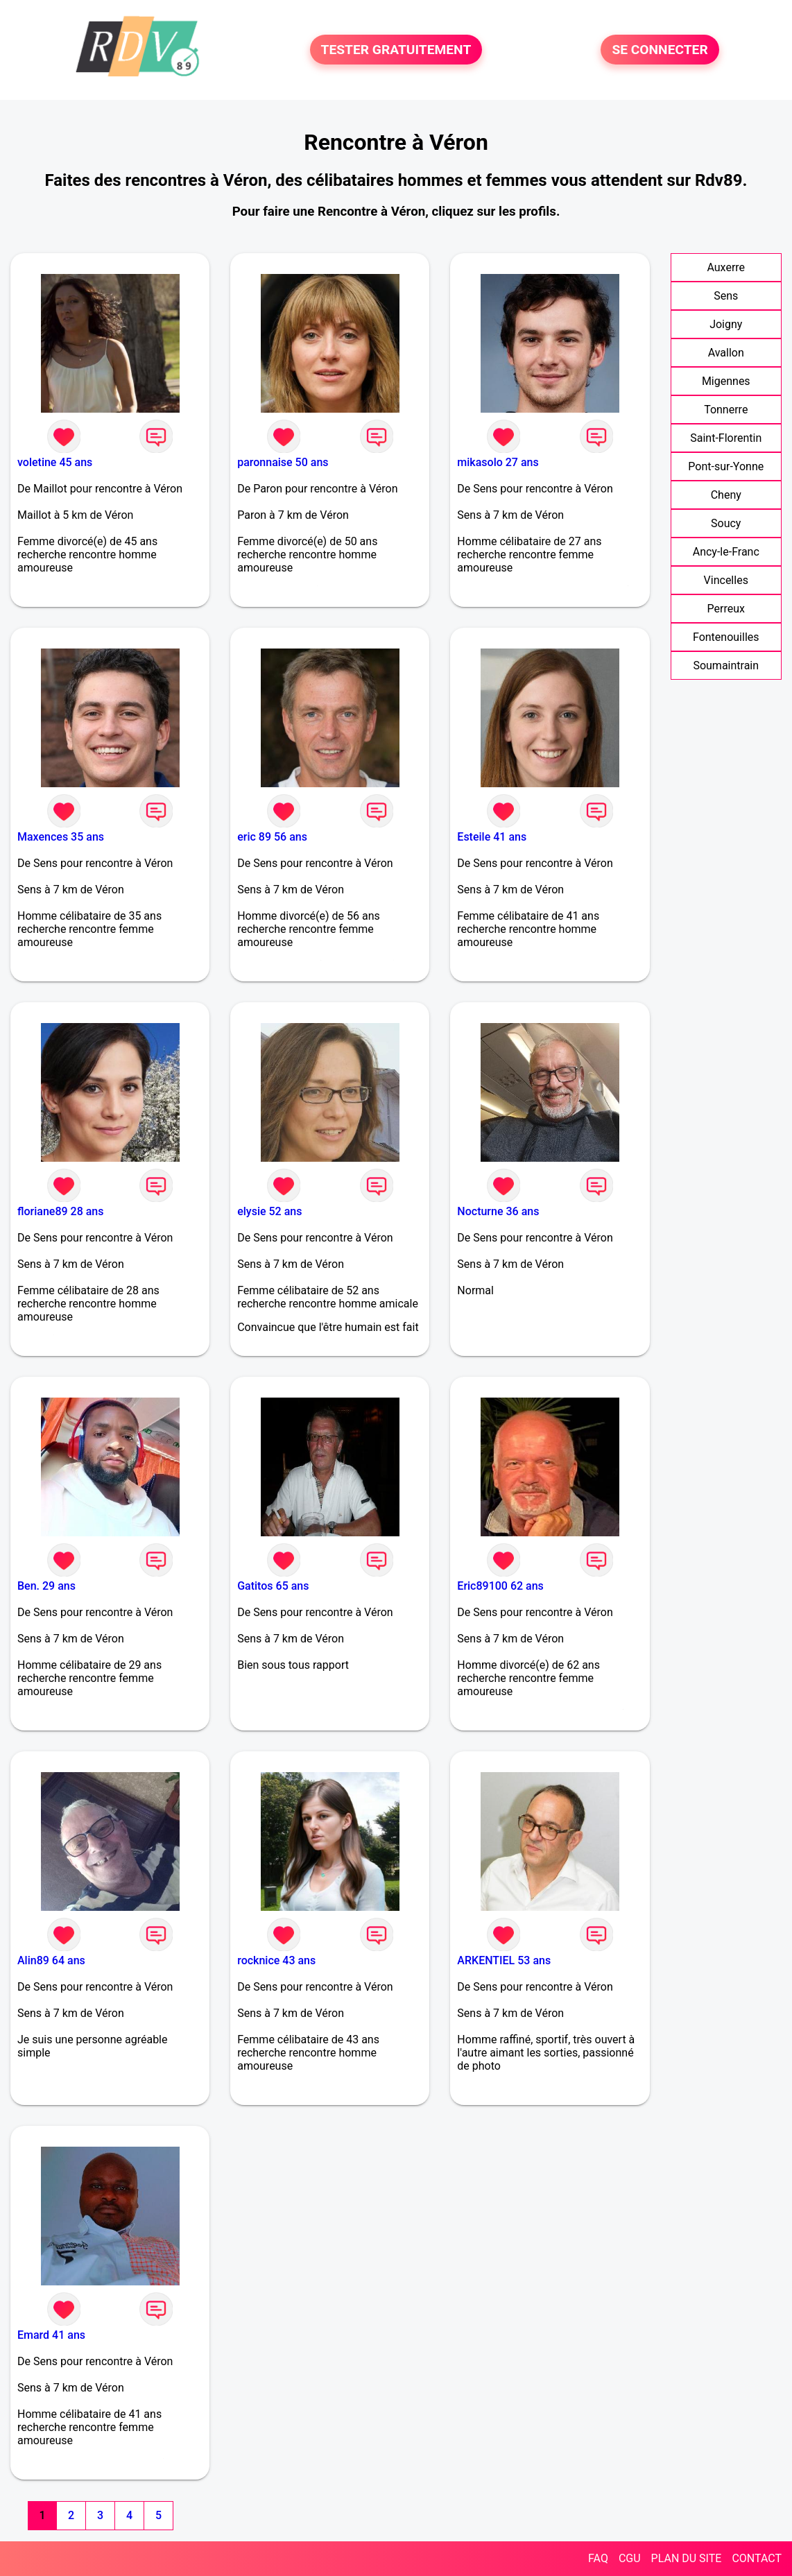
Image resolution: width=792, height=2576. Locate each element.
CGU (630, 2558)
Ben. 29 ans (46, 1585)
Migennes (726, 381)
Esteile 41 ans (491, 836)
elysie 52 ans (269, 1211)
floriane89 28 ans (60, 1211)
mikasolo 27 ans (497, 462)
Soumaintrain (726, 665)
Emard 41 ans (51, 2335)
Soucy (726, 523)
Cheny (726, 494)
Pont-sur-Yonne (726, 466)
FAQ (598, 2558)
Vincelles (726, 580)
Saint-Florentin (725, 438)
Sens (726, 295)
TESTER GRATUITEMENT (396, 50)
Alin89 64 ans (51, 1960)
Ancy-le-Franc (726, 551)
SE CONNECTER (659, 50)
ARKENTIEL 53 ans (504, 1960)
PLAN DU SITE (686, 2558)
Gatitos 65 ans (273, 1585)
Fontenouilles (726, 637)
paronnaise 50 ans (282, 462)
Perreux (726, 608)
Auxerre (726, 267)
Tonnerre (726, 409)
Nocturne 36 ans (498, 1211)
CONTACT (757, 2558)
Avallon (726, 352)
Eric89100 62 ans (500, 1585)
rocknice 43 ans (276, 1960)
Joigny (725, 324)
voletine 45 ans (54, 462)
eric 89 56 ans (272, 836)
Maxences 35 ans (60, 836)
